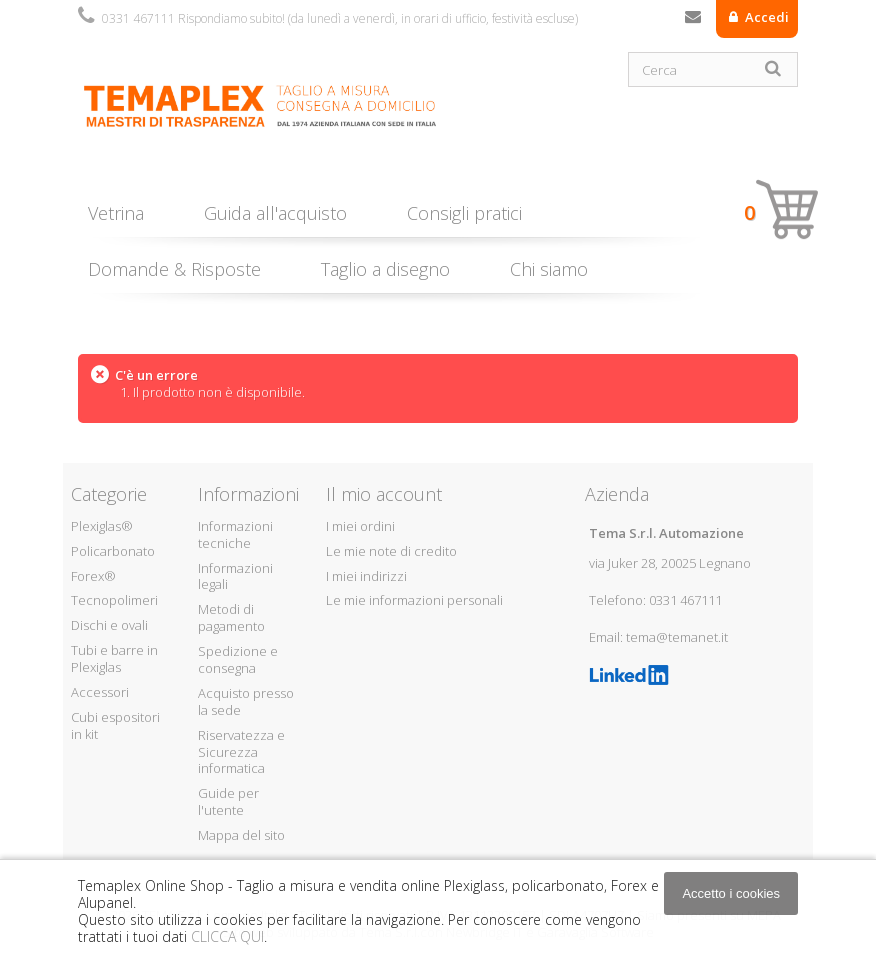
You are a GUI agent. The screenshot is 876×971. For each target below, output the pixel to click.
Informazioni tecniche (235, 534)
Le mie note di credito (391, 551)
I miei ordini (360, 526)
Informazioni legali (235, 576)
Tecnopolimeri (114, 600)
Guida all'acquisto (275, 213)
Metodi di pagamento (231, 617)
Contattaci (693, 21)
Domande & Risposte (174, 269)
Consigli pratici (464, 213)
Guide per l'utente (228, 801)
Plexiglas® (102, 526)
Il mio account (384, 494)
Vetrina (116, 213)
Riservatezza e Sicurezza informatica (241, 752)
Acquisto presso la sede (246, 701)
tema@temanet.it (677, 637)
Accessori (100, 692)
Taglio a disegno (385, 269)
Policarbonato (113, 551)
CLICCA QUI (227, 936)
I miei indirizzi (366, 576)
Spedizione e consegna (238, 659)
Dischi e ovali (109, 625)
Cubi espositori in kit (115, 725)
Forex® (93, 576)
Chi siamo (549, 269)
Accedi (765, 17)
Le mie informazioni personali (414, 600)
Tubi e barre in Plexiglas (114, 658)
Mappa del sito (241, 835)
